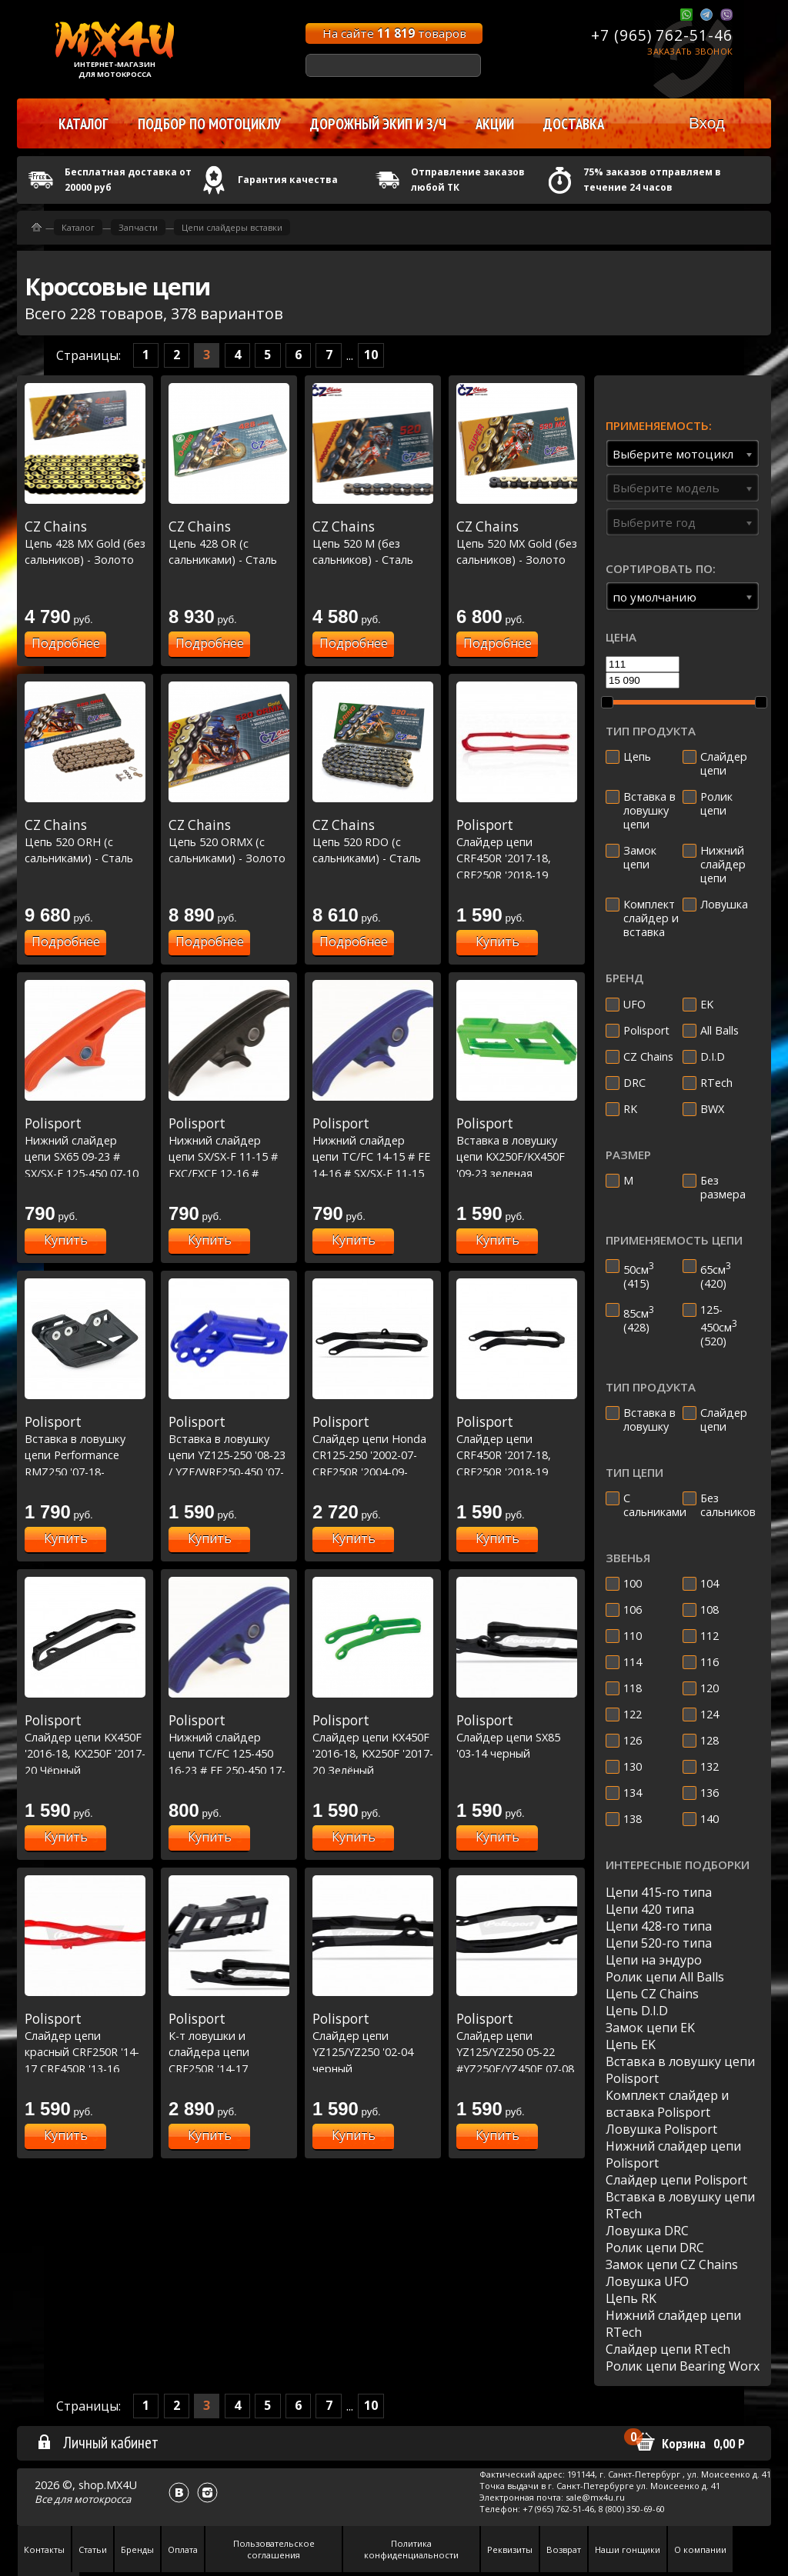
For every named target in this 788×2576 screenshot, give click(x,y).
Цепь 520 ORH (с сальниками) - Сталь (85, 841)
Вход (707, 123)
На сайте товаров (394, 33)
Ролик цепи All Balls (665, 1976)
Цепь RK (631, 2298)
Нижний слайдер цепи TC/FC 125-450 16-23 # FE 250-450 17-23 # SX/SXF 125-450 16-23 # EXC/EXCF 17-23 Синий (229, 1770)
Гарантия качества (288, 179)
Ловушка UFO (647, 2281)
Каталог (78, 227)
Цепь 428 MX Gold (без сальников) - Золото (85, 542)
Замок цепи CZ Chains (672, 2264)
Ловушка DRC (647, 2230)
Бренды (137, 2549)
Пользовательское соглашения (274, 2549)
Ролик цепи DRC (655, 2247)
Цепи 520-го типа (659, 1942)
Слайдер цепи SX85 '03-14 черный (516, 1736)
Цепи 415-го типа (659, 1892)
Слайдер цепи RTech (668, 2349)
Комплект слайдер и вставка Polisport (667, 2104)
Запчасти (138, 227)
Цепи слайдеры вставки (232, 227)
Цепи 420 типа (650, 1909)
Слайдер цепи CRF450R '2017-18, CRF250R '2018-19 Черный (516, 1454)
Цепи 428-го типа (659, 1926)
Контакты (44, 2549)
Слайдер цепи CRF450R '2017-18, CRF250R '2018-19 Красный (516, 857)
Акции (495, 124)
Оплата (183, 2549)
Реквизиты (510, 2549)
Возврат (563, 2549)
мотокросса (102, 2499)
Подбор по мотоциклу (209, 124)
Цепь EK (631, 2044)
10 (371, 354)
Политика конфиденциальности (411, 2549)
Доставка (573, 124)
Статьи (92, 2549)
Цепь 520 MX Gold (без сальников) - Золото (516, 542)
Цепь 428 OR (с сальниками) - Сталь (229, 542)
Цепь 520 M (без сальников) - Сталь (372, 542)
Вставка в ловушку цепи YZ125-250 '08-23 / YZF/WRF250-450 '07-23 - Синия (229, 1454)
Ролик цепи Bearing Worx (683, 2366)
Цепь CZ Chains (652, 1993)
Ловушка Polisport (661, 2129)
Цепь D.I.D (637, 2010)
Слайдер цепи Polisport (676, 2179)
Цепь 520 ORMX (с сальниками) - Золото (229, 841)
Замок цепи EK (650, 2027)
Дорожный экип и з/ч (378, 124)
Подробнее (66, 643)
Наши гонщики (627, 2549)
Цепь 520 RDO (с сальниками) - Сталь (372, 841)
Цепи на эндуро (654, 1959)
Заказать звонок (690, 51)
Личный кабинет (97, 2442)
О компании (700, 2549)
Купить (497, 941)
